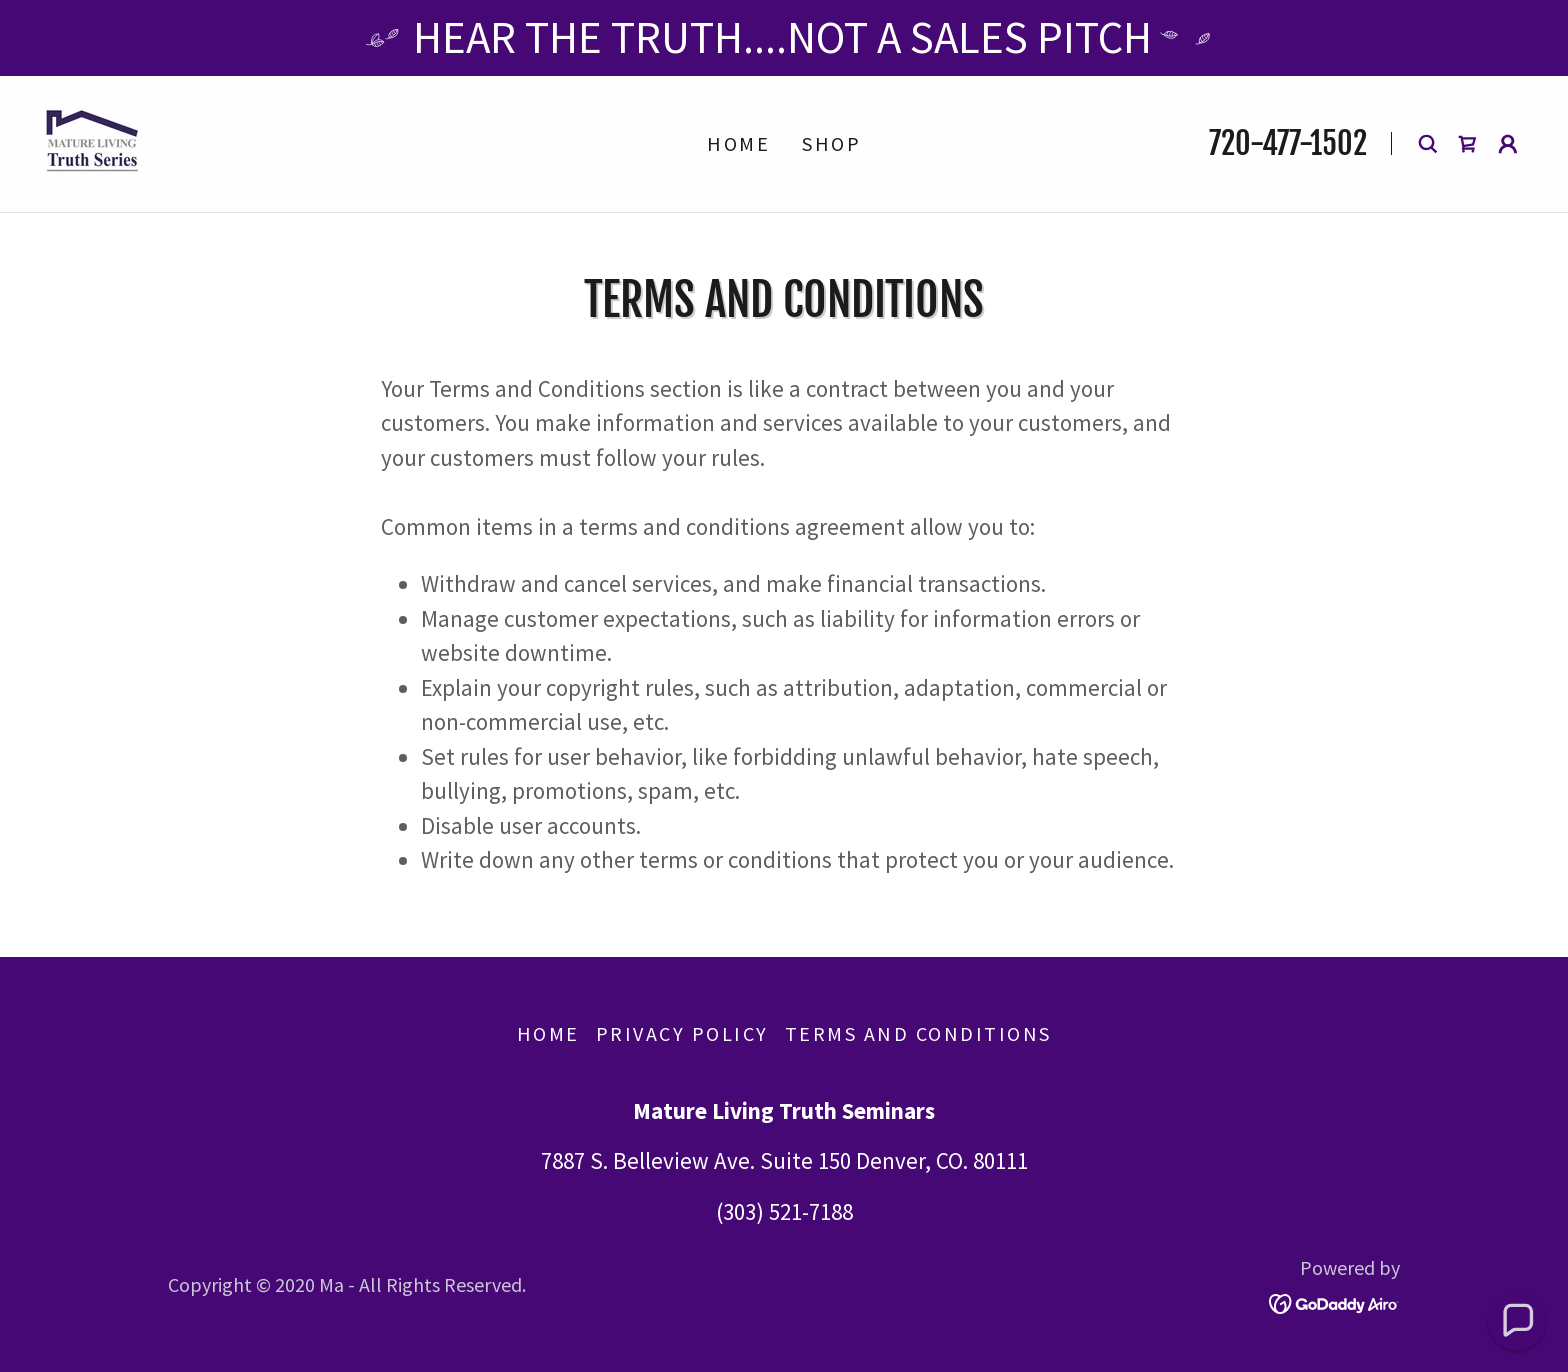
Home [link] (738, 143)
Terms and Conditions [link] (918, 1033)
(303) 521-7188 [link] (784, 1211)
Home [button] (548, 1033)
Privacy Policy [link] (682, 1033)
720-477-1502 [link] (1288, 143)
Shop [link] (831, 143)
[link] (92, 140)
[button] (1508, 144)
